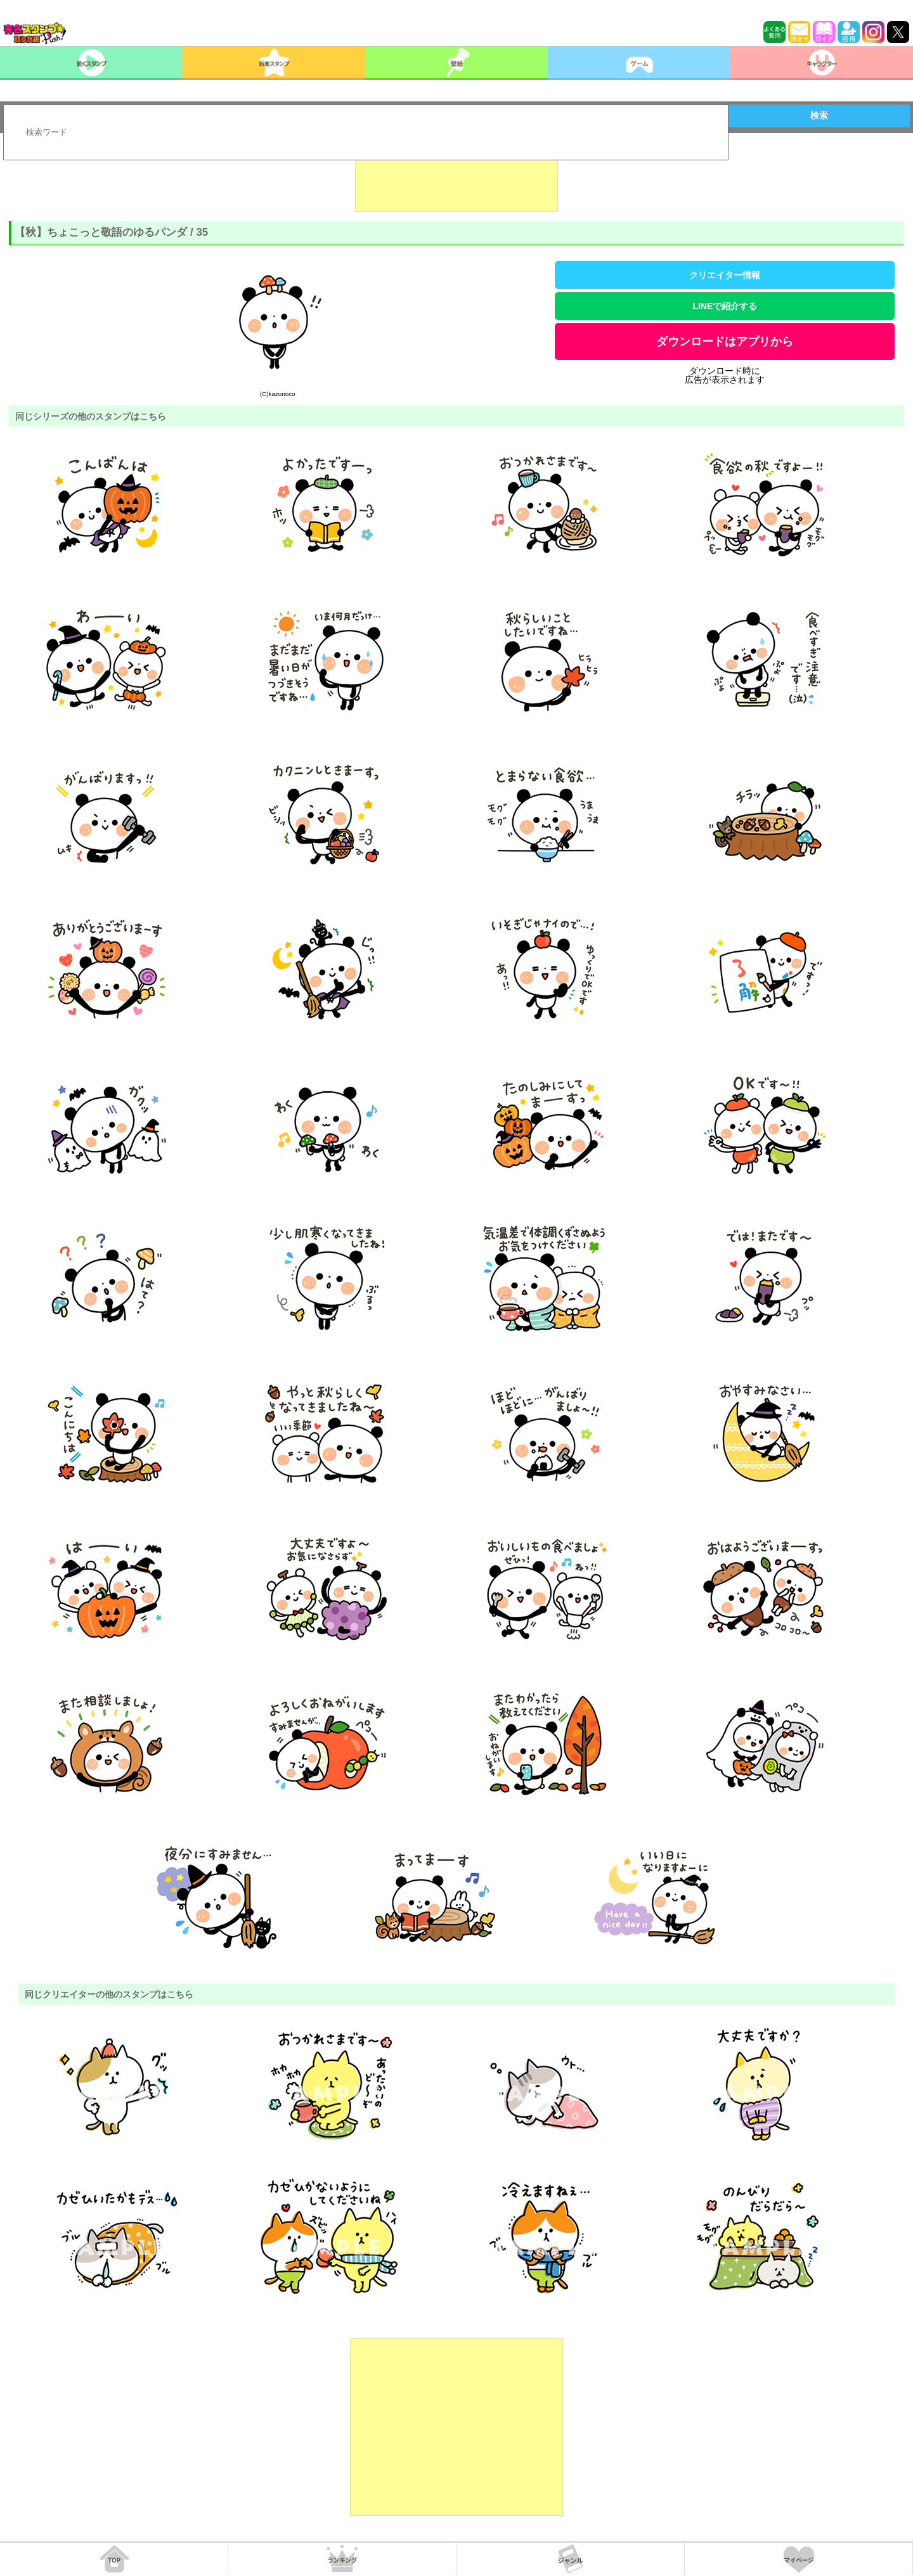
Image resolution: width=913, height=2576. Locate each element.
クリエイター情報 (724, 275)
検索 (819, 115)
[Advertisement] (456, 180)
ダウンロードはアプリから (724, 341)
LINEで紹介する (724, 306)
